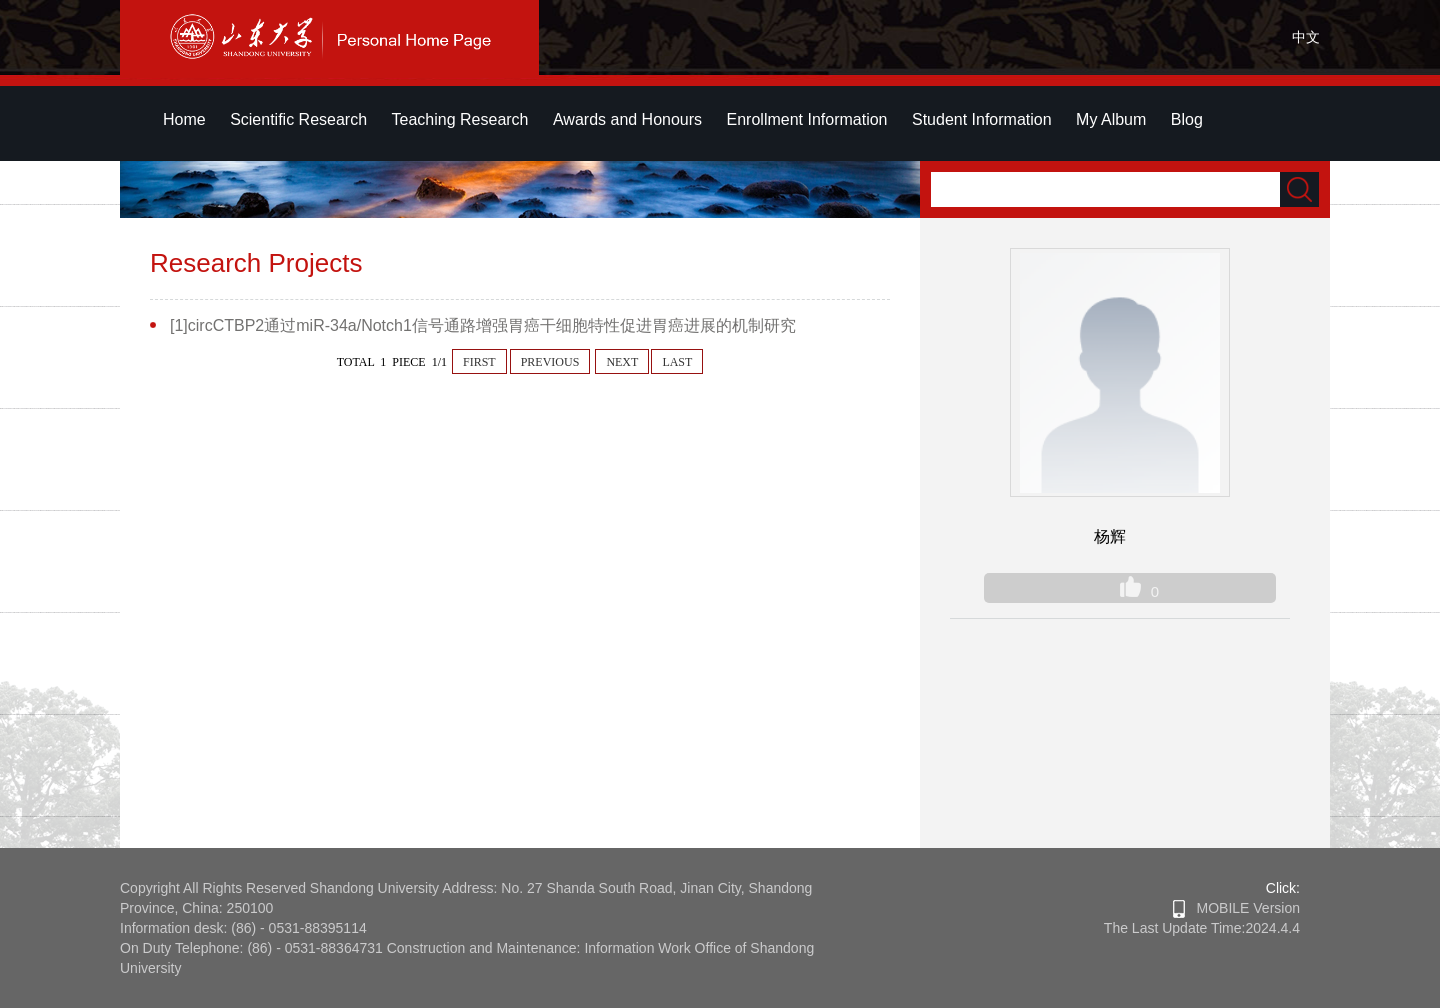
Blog (1187, 119)
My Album (1111, 119)
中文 (1306, 37)
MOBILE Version (1236, 908)
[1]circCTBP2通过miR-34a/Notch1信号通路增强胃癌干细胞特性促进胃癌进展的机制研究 (483, 325)
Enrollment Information (807, 119)
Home (184, 119)
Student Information (982, 119)
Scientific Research (298, 119)
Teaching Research (460, 119)
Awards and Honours (627, 119)
